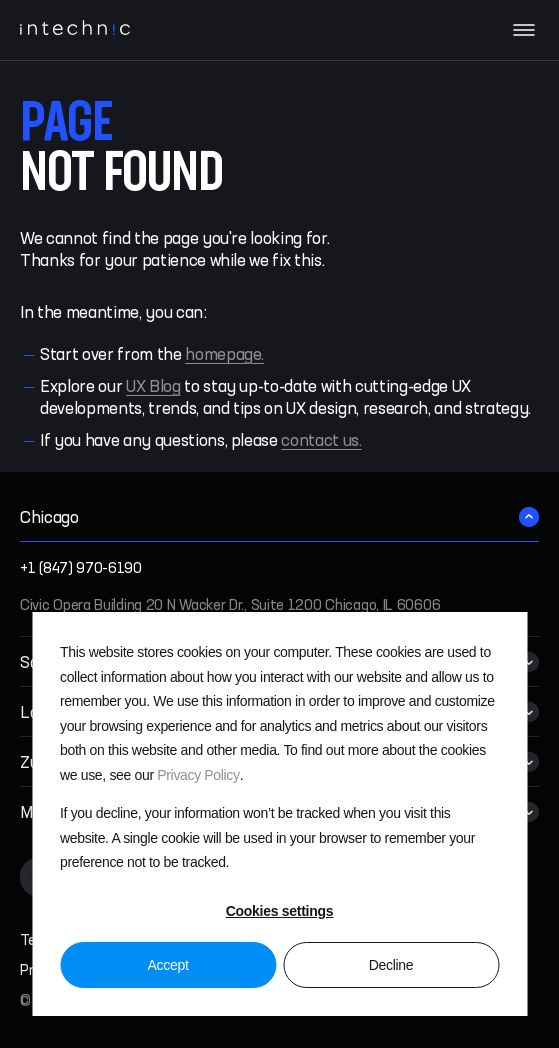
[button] (279, 517)
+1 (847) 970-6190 (81, 569)
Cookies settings (280, 911)
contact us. (321, 441)
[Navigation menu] (524, 30)
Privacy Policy (198, 775)
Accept (167, 965)
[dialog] (279, 814)
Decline (391, 965)
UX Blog (153, 387)
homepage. (224, 355)
